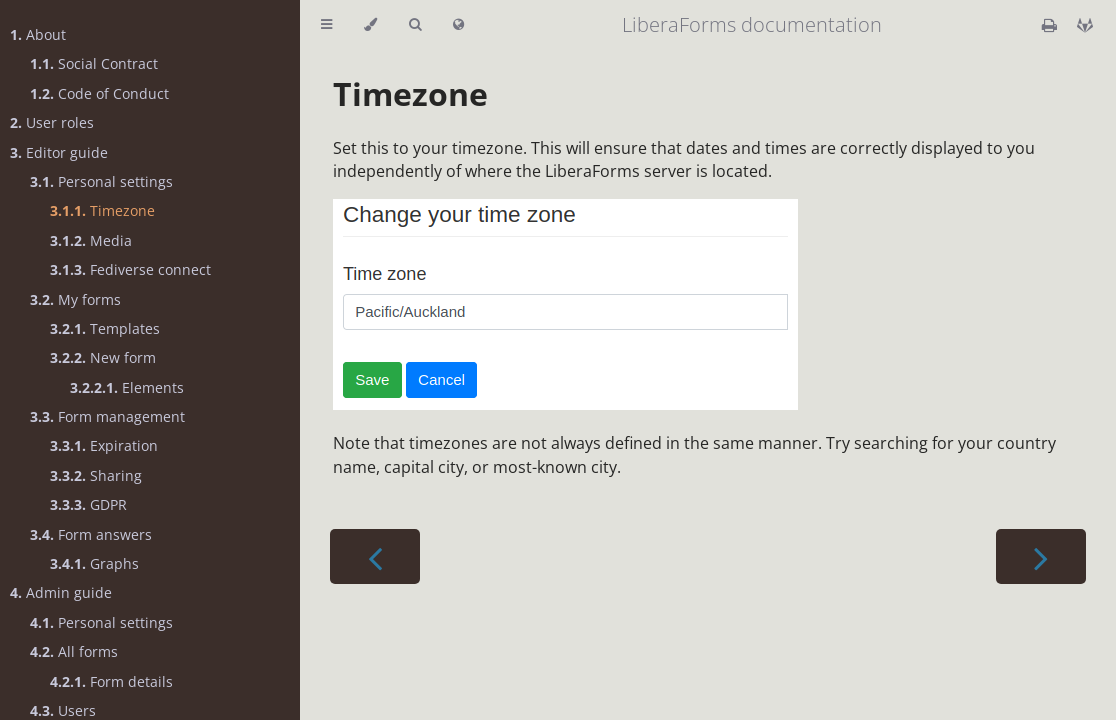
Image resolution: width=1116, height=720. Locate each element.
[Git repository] (1085, 25)
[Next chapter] (1041, 556)
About (38, 34)
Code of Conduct (99, 93)
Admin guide (61, 592)
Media (91, 240)
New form (103, 357)
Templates (105, 328)
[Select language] (458, 25)
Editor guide (59, 152)
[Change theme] (370, 25)
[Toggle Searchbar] (415, 25)
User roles (52, 122)
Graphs (94, 563)
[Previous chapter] (375, 556)
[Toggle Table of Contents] (326, 25)
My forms (75, 299)
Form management (107, 416)
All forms (74, 651)
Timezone (102, 210)
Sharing (96, 475)
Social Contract (94, 63)
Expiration (104, 445)
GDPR (88, 504)
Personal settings (101, 181)
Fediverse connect (130, 269)
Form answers (91, 534)
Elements (127, 387)
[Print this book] (1051, 25)
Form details (111, 681)
